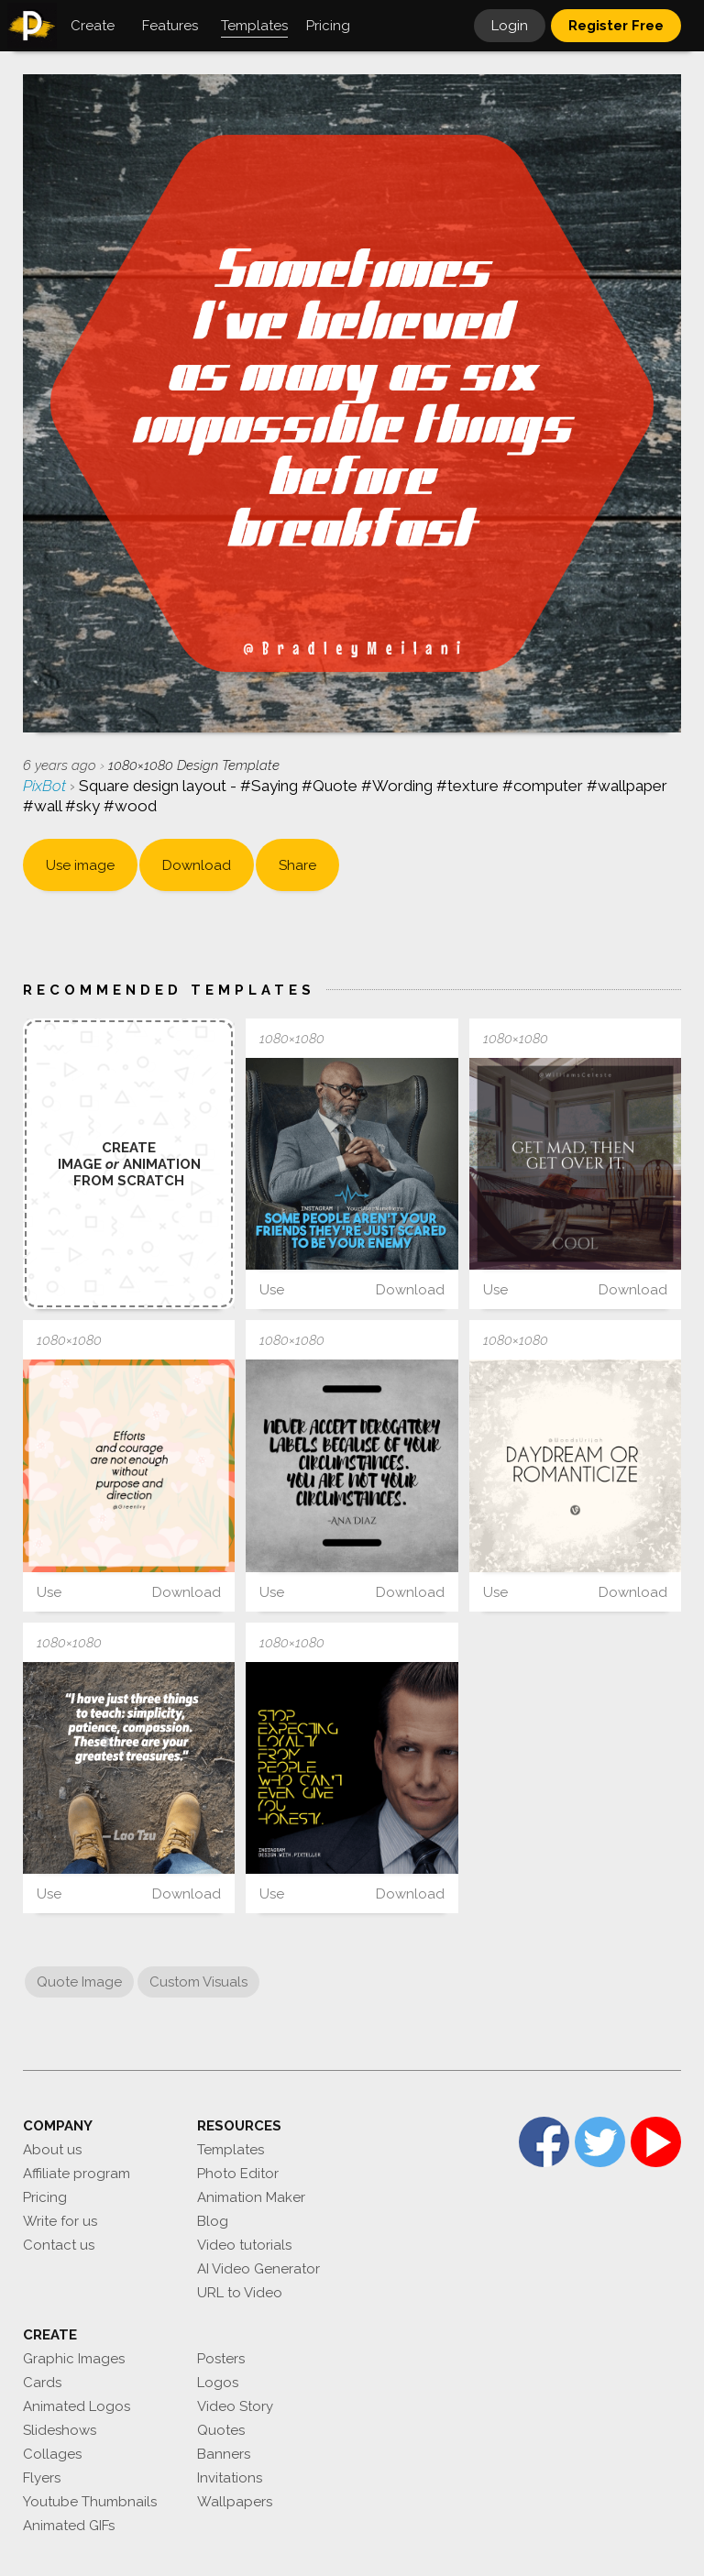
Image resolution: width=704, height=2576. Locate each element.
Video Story (235, 2406)
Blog (212, 2221)
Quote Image (79, 1982)
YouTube (656, 2142)
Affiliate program (76, 2173)
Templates (230, 2149)
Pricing (45, 2197)
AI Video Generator (258, 2269)
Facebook (544, 2142)
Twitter (600, 2142)
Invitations (229, 2478)
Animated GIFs (69, 2525)
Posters (221, 2358)
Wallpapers (234, 2501)
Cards (42, 2382)
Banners (223, 2454)
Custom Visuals (198, 1982)
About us (52, 2149)
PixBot (46, 785)
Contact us (58, 2245)
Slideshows (59, 2430)
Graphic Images (74, 2358)
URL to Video (239, 2292)
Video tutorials (244, 2245)
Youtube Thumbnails (90, 2501)
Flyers (41, 2478)
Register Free (616, 25)
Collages (52, 2454)
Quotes (221, 2430)
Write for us (60, 2221)
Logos (217, 2382)
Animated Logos (76, 2406)
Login (509, 25)
